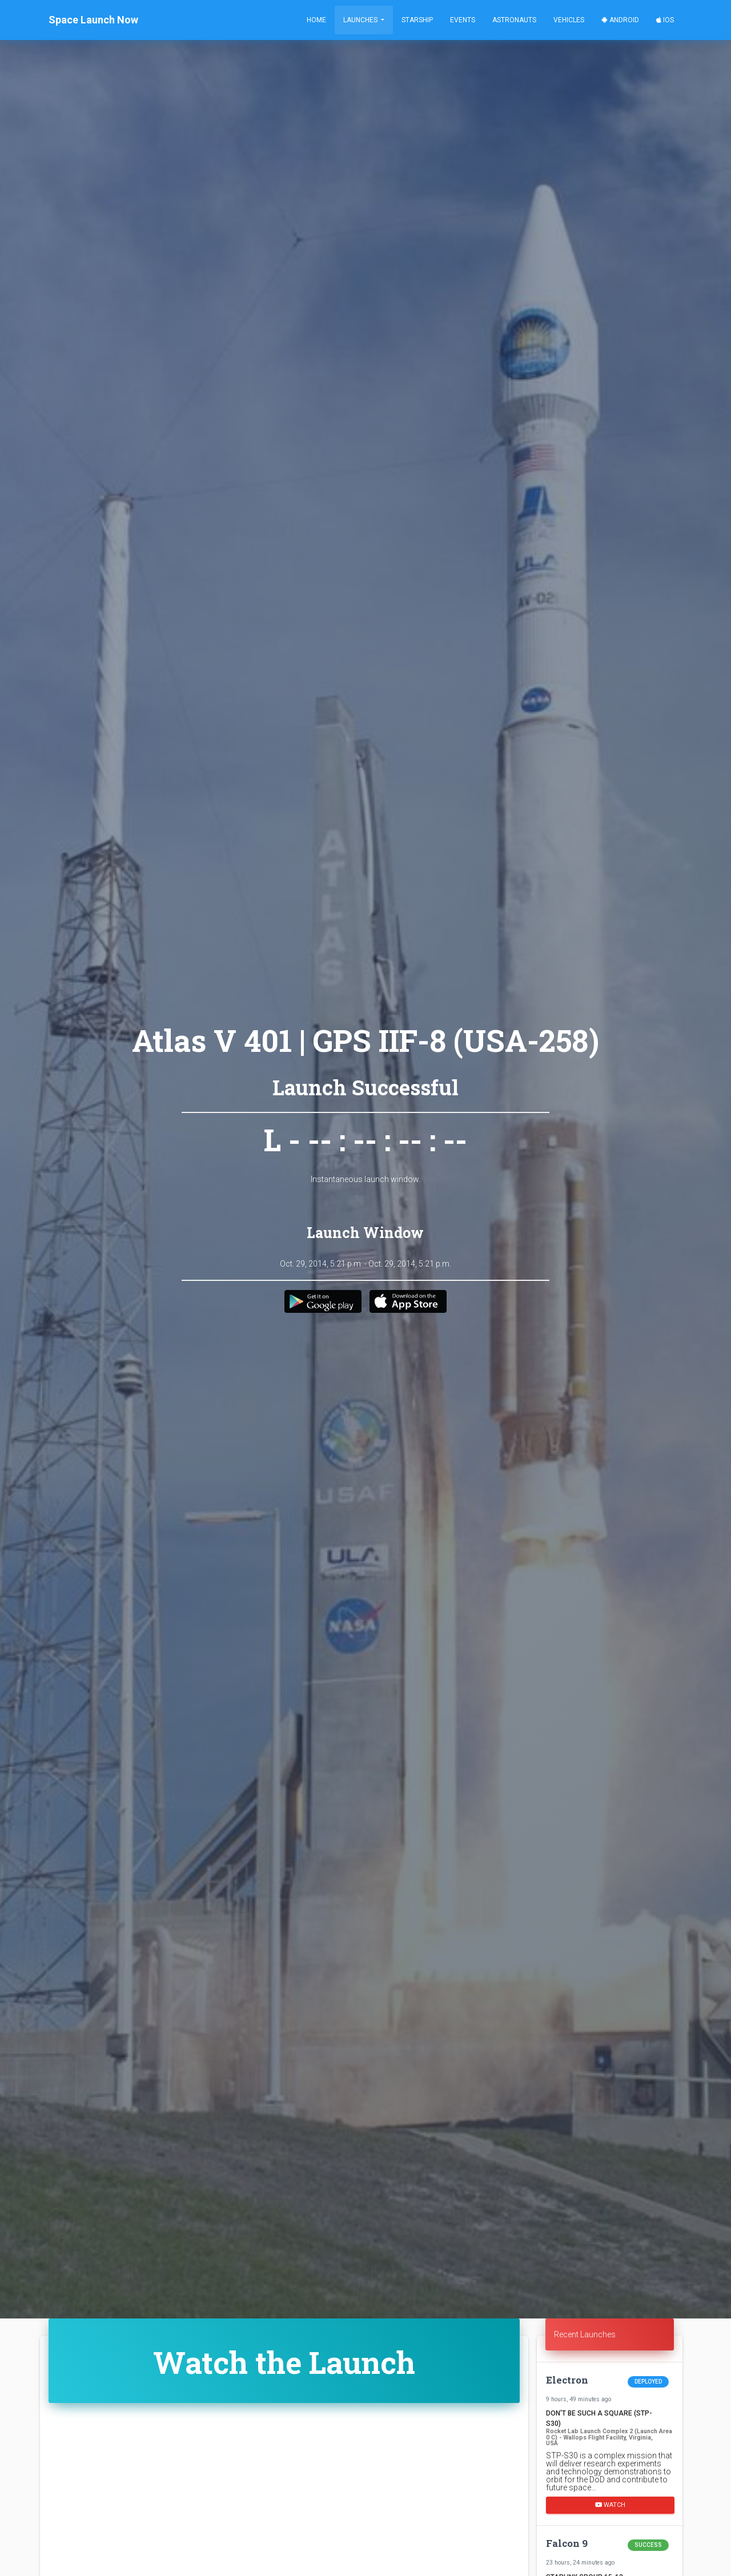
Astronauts (514, 20)
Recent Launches (585, 2334)
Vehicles (568, 20)
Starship (417, 20)
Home (316, 20)
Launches (361, 20)
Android (620, 20)
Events (462, 20)
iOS (665, 20)
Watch (610, 2504)
